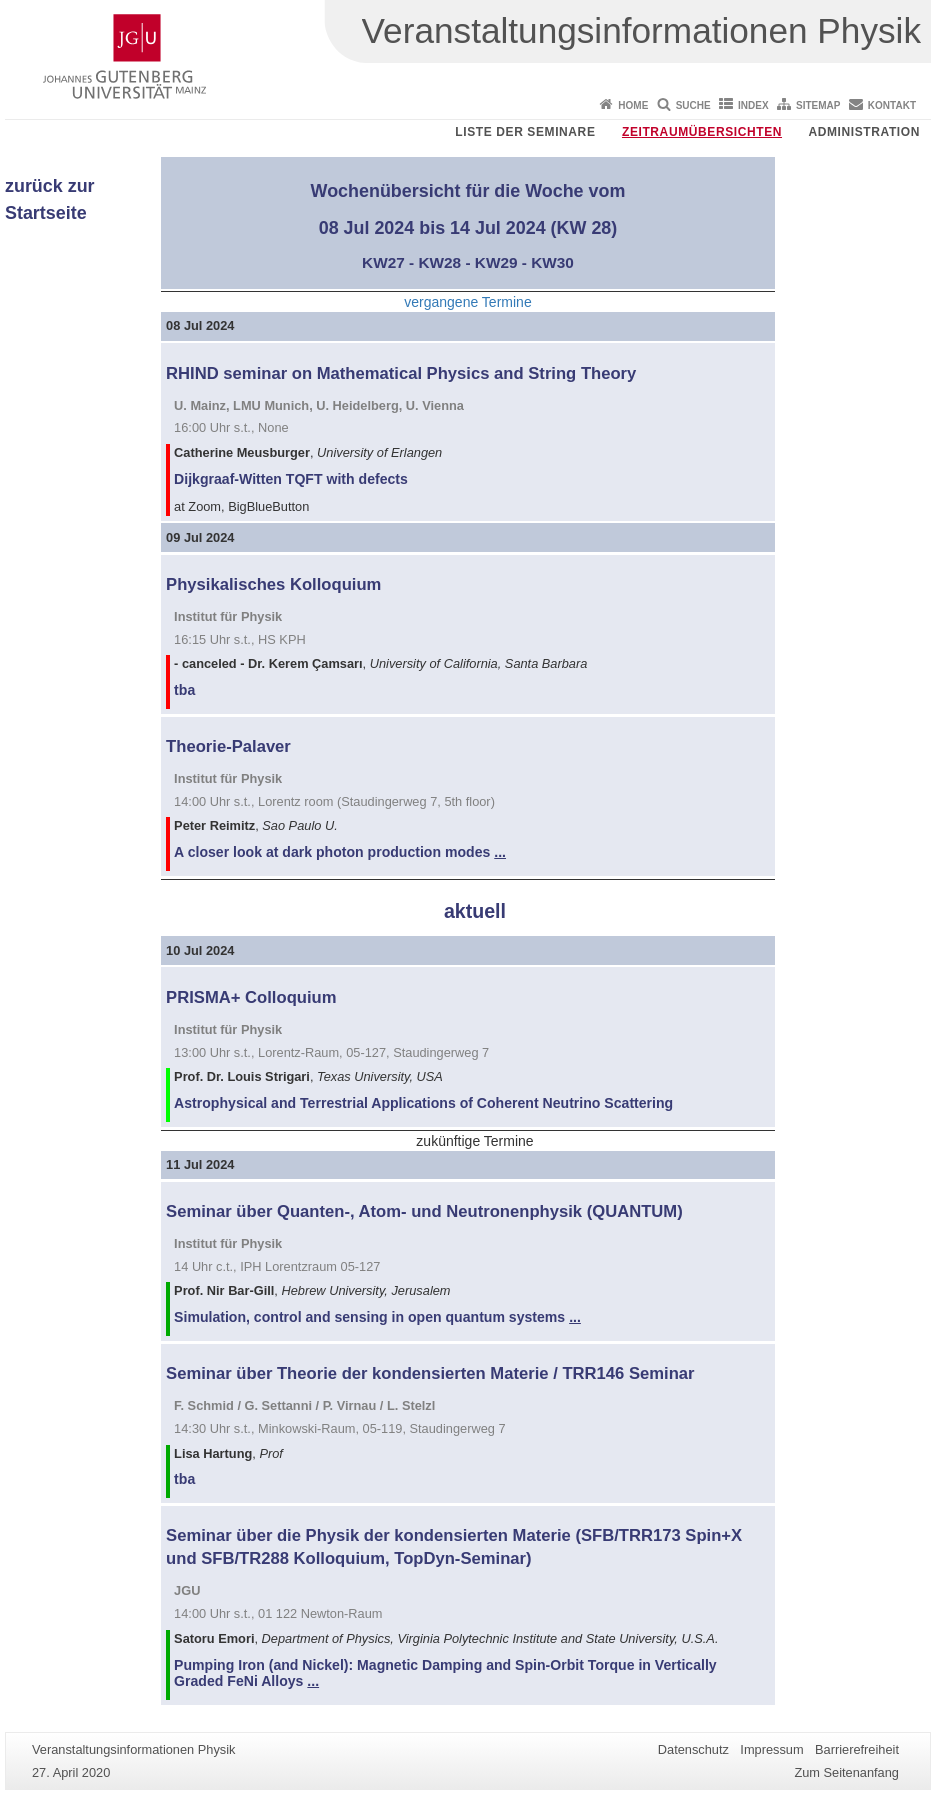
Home (633, 105)
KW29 (496, 262)
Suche (693, 105)
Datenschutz (693, 1749)
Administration (864, 132)
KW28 (439, 262)
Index (753, 105)
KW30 (552, 262)
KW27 (383, 262)
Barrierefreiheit (857, 1749)
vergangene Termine (467, 302)
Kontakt (892, 105)
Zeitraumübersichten (702, 132)
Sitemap (818, 105)
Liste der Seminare (525, 132)
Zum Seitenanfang (846, 1772)
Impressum (771, 1749)
